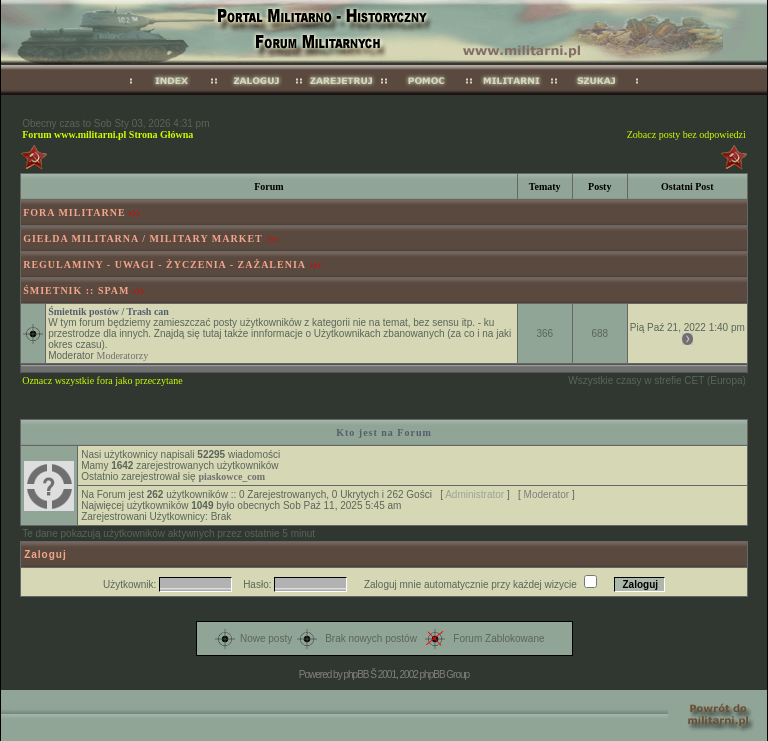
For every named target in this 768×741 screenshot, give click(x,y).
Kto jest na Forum (384, 432)
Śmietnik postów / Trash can (108, 311)
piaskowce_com (231, 476)
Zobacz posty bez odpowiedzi (686, 134)
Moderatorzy (123, 355)
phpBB (355, 674)
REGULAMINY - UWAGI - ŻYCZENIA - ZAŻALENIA (164, 264)
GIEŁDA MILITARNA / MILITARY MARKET (143, 238)
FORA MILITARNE (74, 212)
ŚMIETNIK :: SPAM (76, 290)
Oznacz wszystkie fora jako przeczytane (102, 380)
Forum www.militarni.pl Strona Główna (107, 134)
